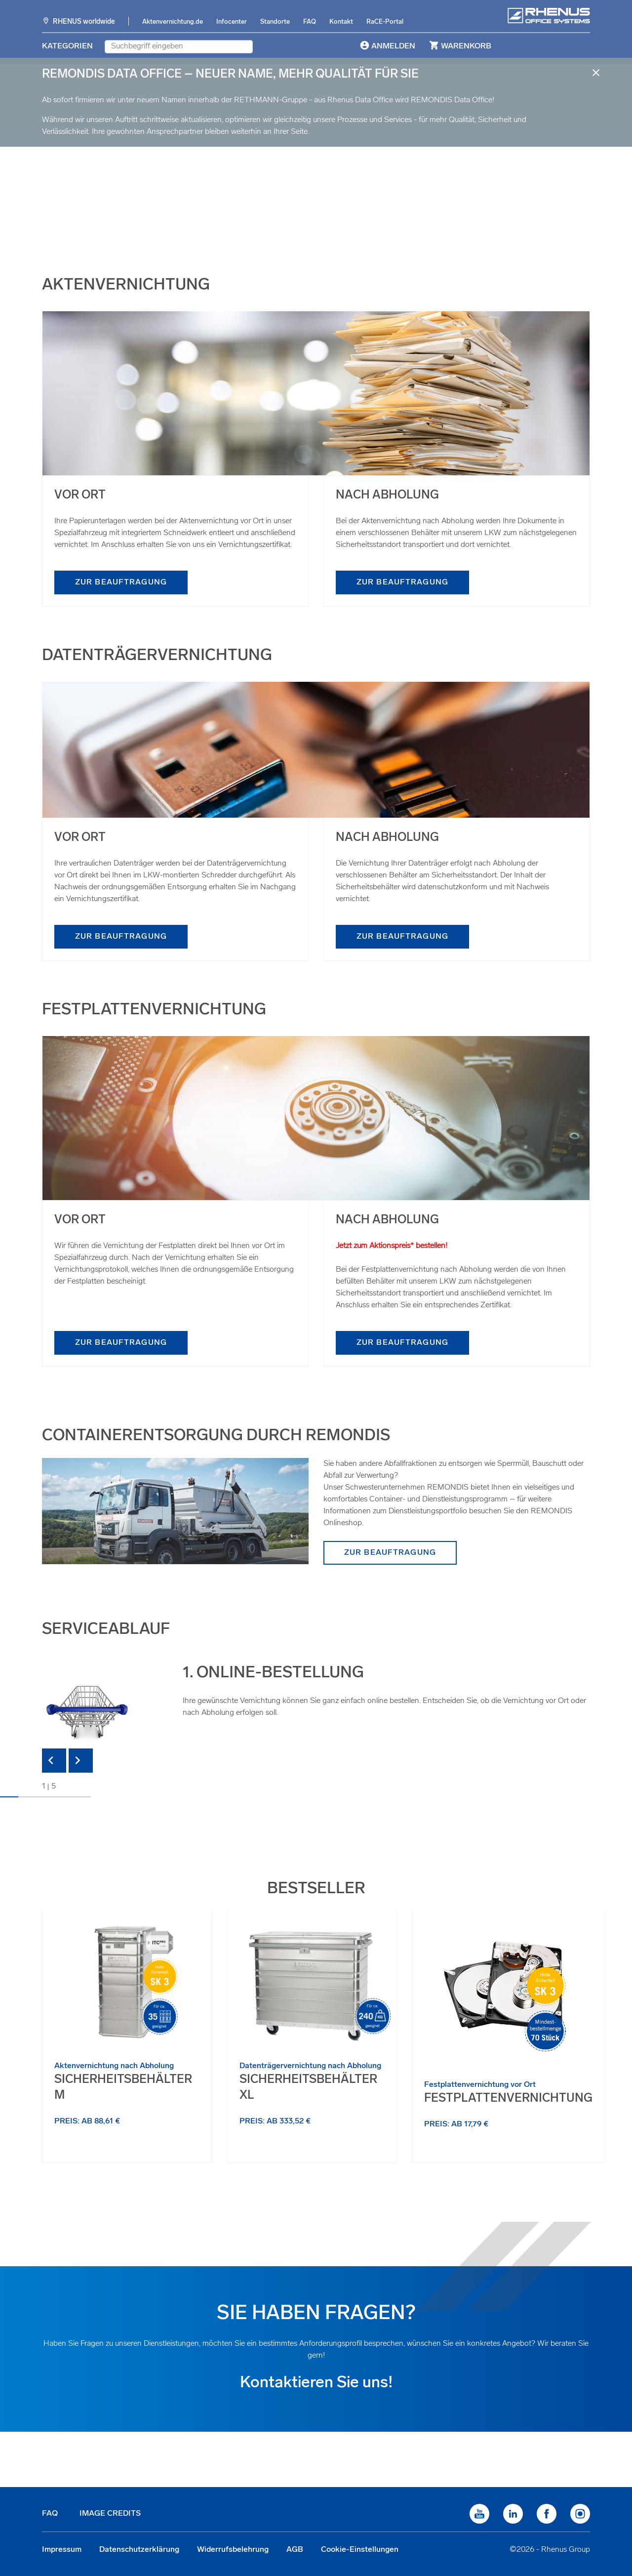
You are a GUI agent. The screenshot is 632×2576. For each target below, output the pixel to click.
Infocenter (231, 22)
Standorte (275, 22)
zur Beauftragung (121, 582)
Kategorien (67, 46)
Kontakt (341, 22)
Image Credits (110, 2514)
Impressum (61, 2550)
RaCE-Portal (384, 22)
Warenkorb (459, 45)
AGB (294, 2550)
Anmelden (387, 45)
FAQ (309, 22)
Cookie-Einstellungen (359, 2550)
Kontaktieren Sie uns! (316, 2383)
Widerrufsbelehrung (233, 2550)
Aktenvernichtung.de (172, 22)
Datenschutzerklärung (139, 2550)
